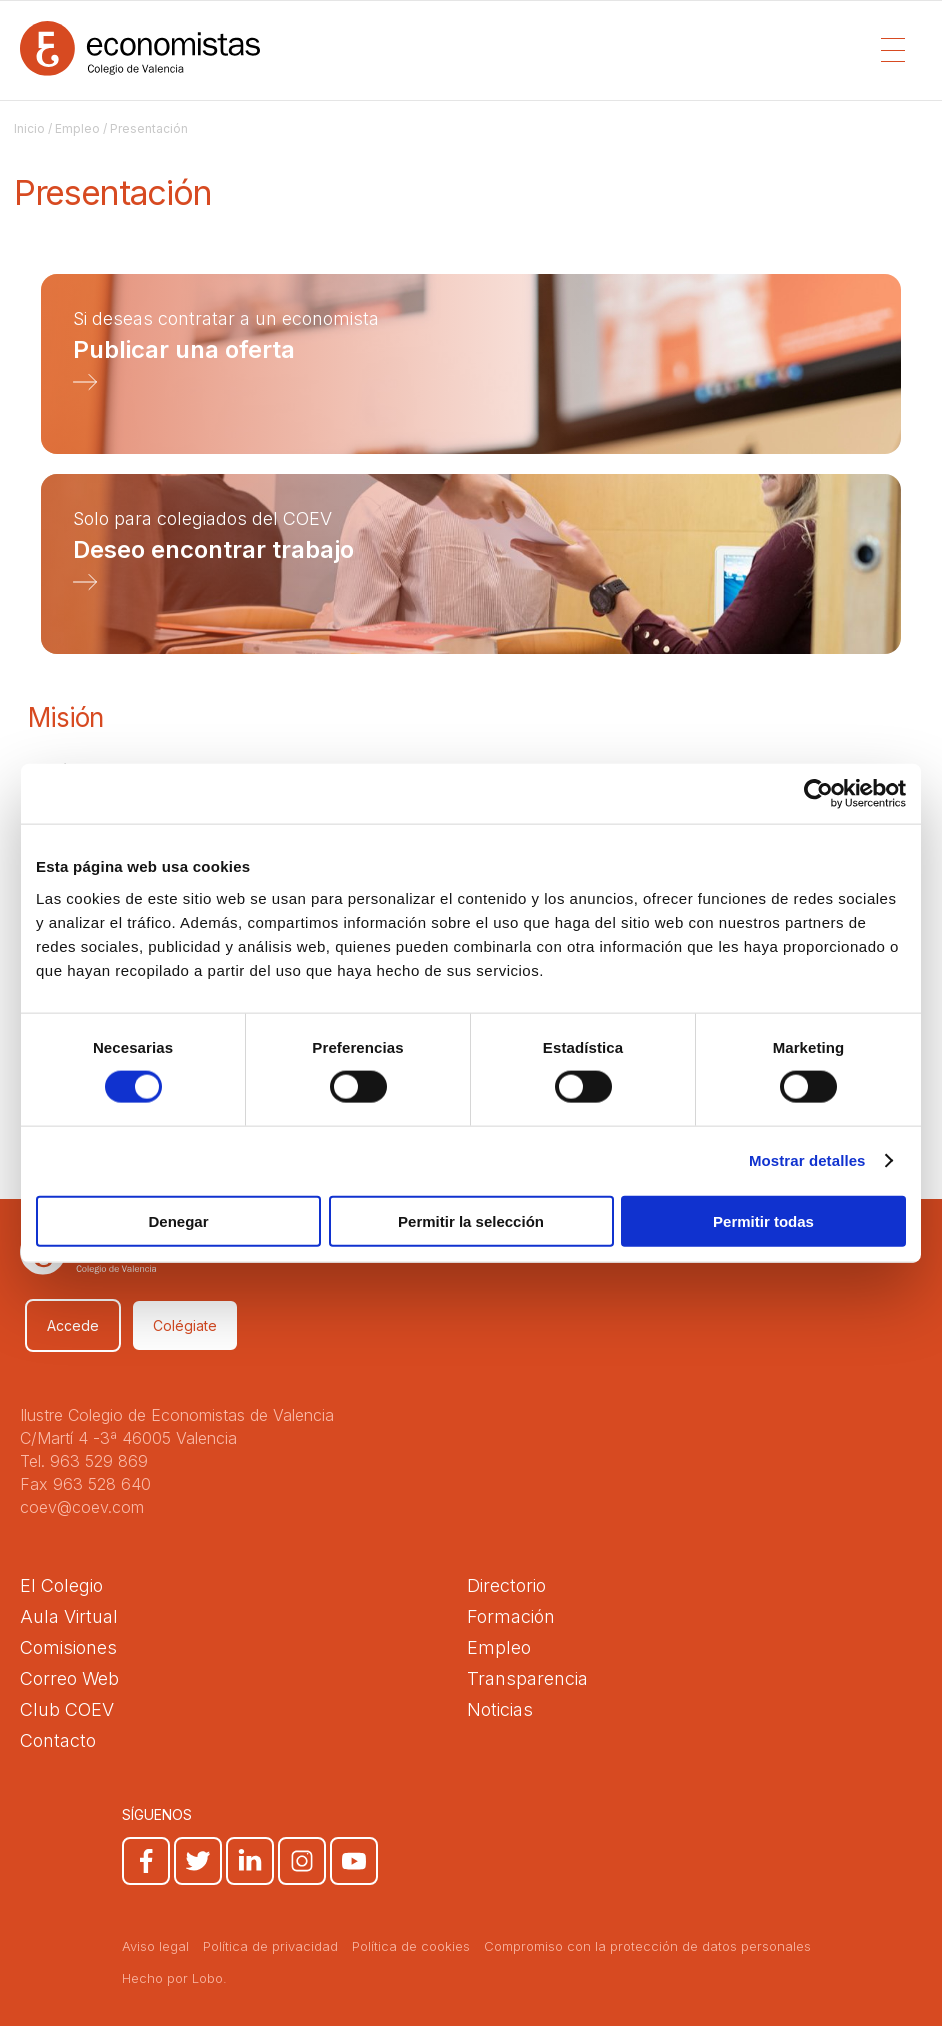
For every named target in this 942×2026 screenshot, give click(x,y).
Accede (73, 1325)
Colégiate (185, 1325)
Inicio (29, 128)
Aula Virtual (69, 1616)
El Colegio (61, 1585)
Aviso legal (155, 1946)
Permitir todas (763, 1220)
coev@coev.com (82, 1507)
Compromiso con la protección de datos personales (647, 1946)
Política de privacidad (270, 1946)
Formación (511, 1616)
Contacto (58, 1740)
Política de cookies (411, 1946)
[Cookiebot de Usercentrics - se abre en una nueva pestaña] (818, 794)
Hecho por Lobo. (174, 1978)
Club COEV (67, 1709)
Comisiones (68, 1647)
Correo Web (69, 1678)
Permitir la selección (471, 1220)
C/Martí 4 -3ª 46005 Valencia (128, 1438)
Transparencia (527, 1678)
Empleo (77, 128)
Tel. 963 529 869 (84, 1461)
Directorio (506, 1585)
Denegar (178, 1220)
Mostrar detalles (807, 1160)
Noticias (500, 1709)
